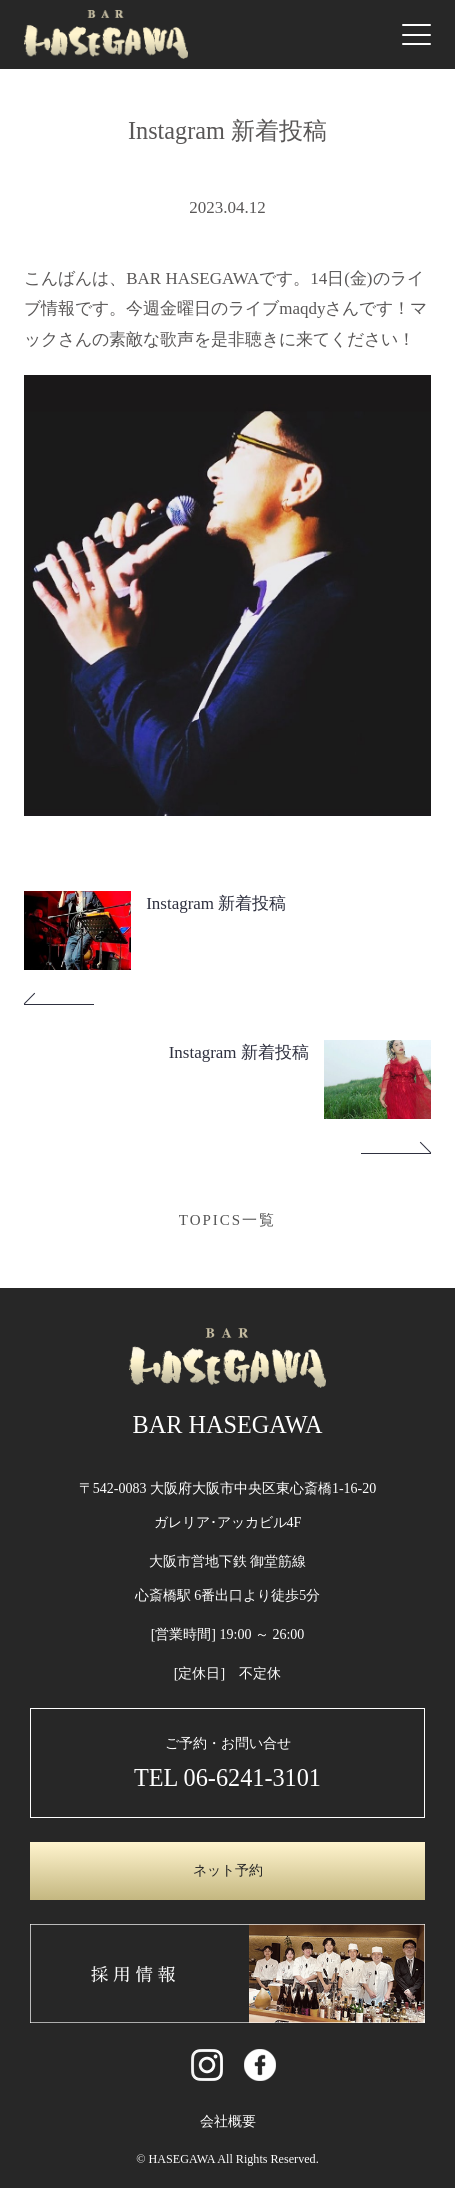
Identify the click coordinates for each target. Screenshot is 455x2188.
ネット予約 (228, 1870)
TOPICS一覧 (227, 1220)
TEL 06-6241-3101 (227, 1777)
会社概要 (228, 2121)
